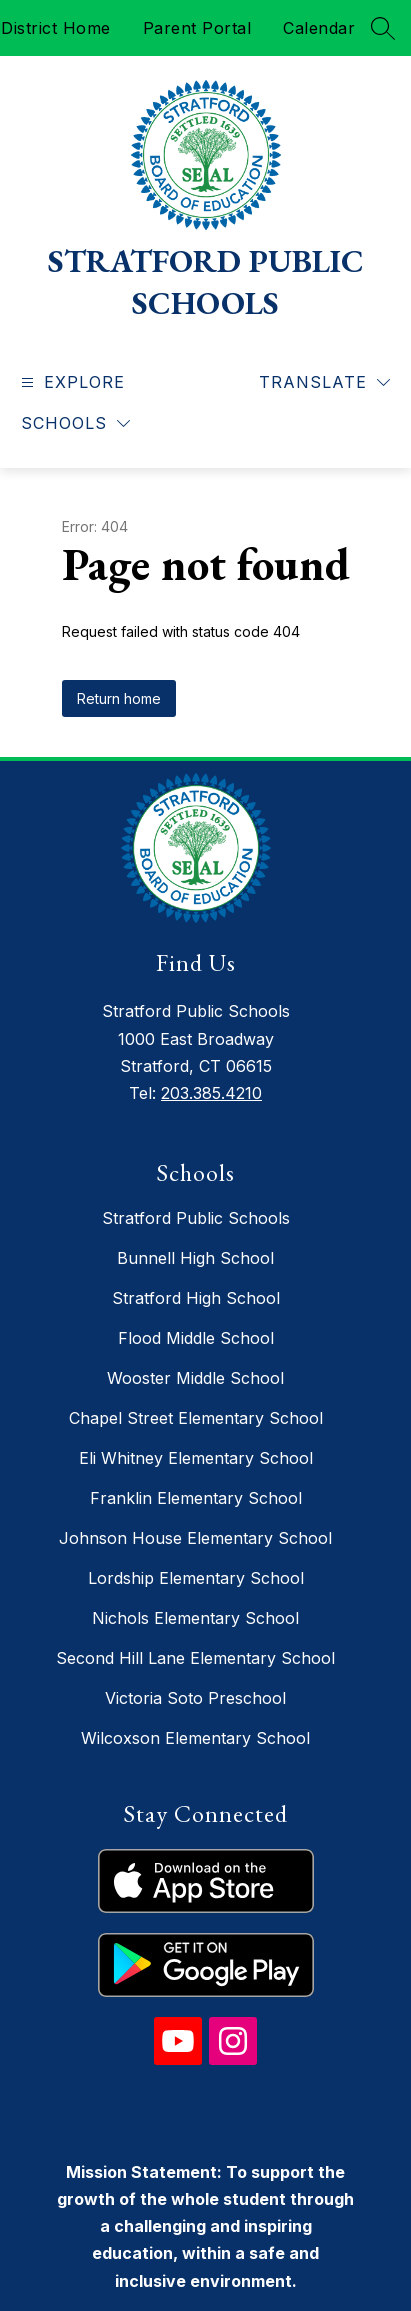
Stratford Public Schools (196, 1218)
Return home (119, 698)
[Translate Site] (324, 382)
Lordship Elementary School (196, 1578)
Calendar (319, 28)
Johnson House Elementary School (195, 1538)
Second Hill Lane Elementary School (195, 1658)
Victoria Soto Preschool (195, 1698)
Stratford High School (196, 1298)
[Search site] (383, 28)
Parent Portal (197, 28)
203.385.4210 (211, 1093)
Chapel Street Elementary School (196, 1418)
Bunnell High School (195, 1258)
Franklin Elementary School (196, 1498)
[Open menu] (70, 382)
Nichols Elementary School (195, 1618)
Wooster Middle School (195, 1378)
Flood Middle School (196, 1338)
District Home (56, 28)
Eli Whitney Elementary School (196, 1458)
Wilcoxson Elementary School (195, 1738)
